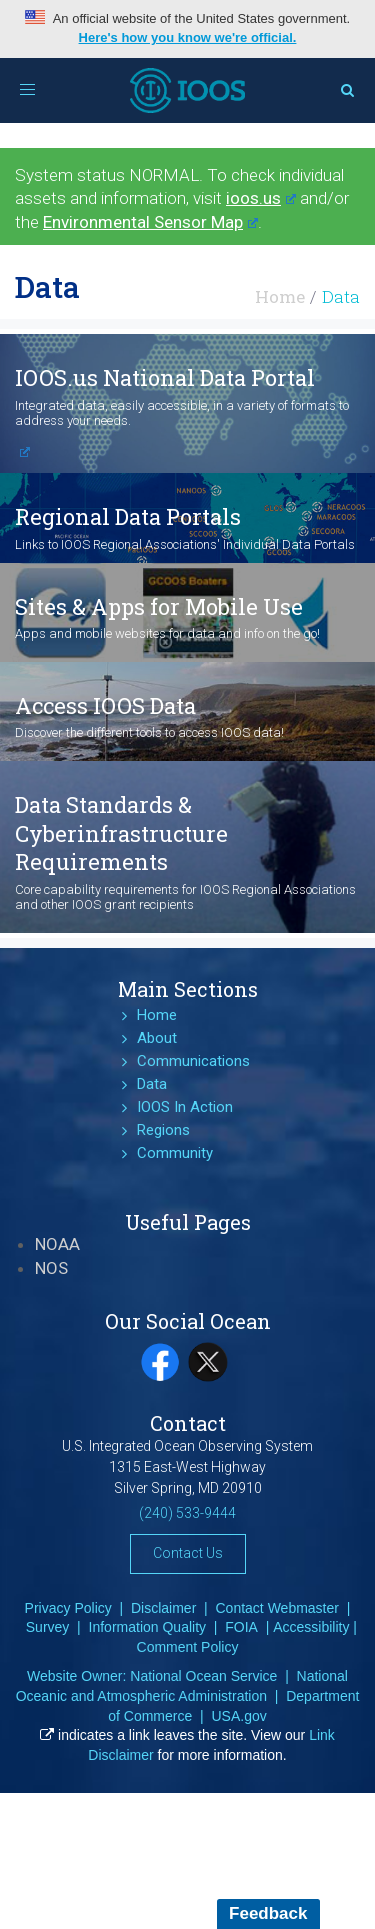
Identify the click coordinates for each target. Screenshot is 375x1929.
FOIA (241, 1627)
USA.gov (238, 1716)
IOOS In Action (185, 1107)
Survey (48, 1627)
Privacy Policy (68, 1608)
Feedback (268, 1913)
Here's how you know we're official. (188, 37)
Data (152, 1084)
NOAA (57, 1244)
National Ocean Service (203, 1676)
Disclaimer (163, 1608)
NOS (51, 1268)
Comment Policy (188, 1647)
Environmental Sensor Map (150, 222)
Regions (163, 1130)
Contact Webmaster (277, 1608)
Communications (193, 1061)
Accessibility (311, 1627)
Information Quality (148, 1627)
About (157, 1038)
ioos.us (261, 198)
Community (175, 1153)
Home (280, 296)
